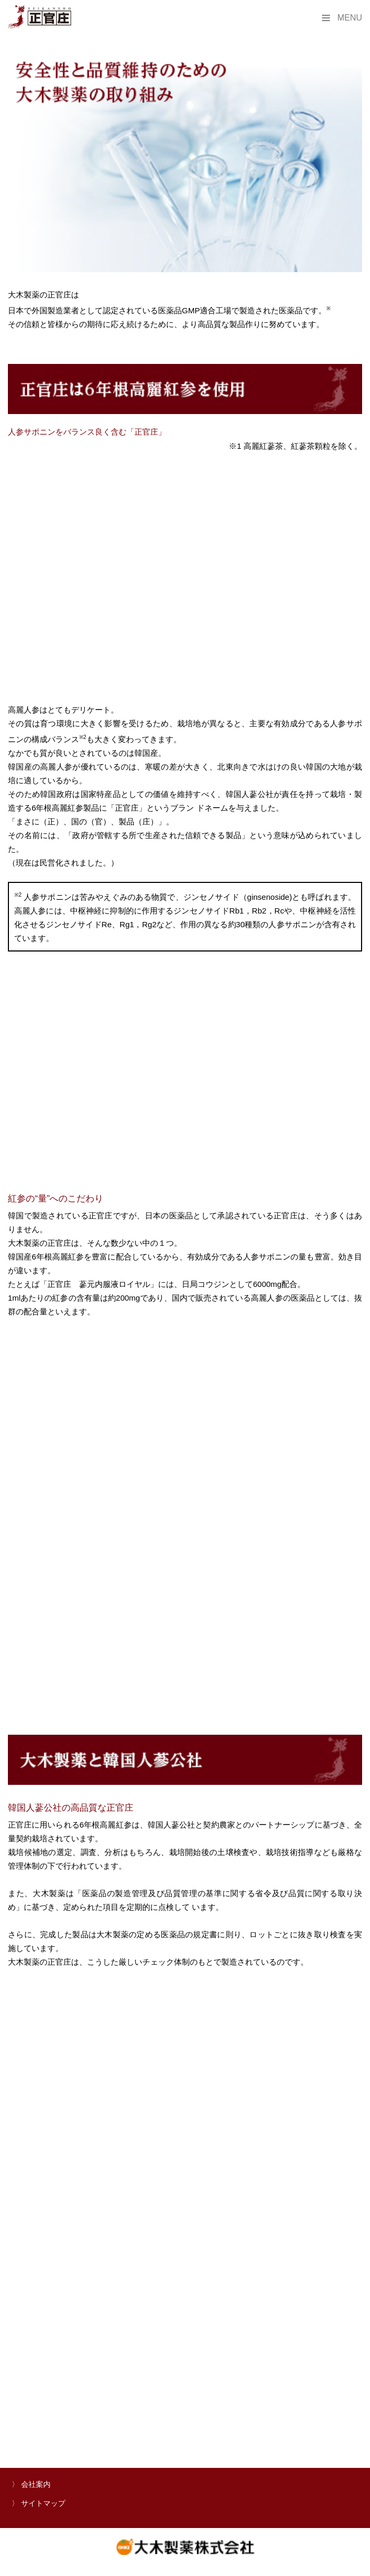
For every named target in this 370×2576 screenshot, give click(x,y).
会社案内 (36, 2484)
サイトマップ (43, 2503)
